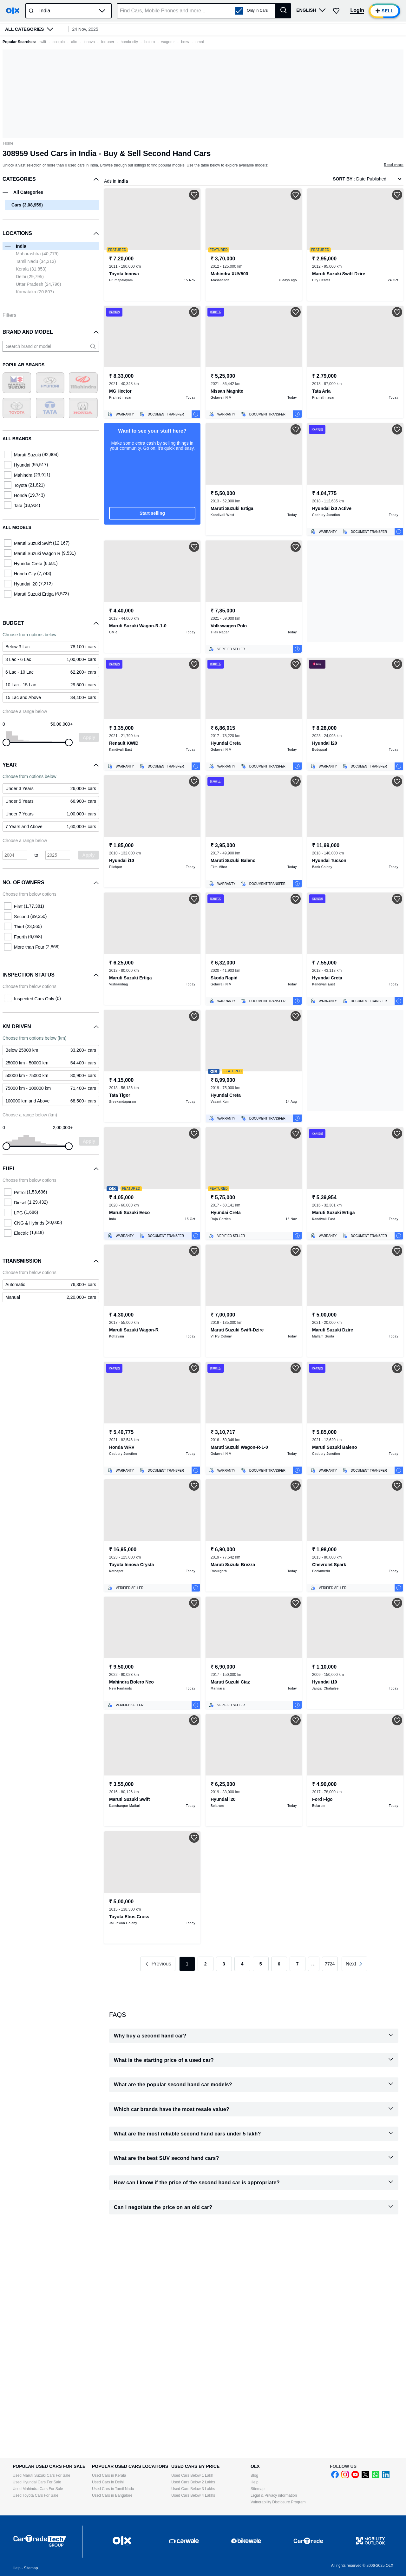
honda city (129, 42)
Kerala (31, 268)
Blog (254, 2475)
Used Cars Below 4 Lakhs (193, 2495)
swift (42, 42)
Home (8, 143)
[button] (102, 10)
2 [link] (205, 1963)
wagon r (168, 42)
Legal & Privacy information (274, 2495)
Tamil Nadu (36, 261)
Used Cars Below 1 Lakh (192, 2475)
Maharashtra (37, 253)
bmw (185, 42)
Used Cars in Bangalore (112, 2495)
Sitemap (258, 2489)
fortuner (107, 42)
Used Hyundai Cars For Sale (37, 2482)
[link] (51, 1284)
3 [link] (224, 1963)
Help (255, 2482)
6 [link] (279, 1963)
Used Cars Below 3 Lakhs (193, 2489)
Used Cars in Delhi (108, 2482)
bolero (149, 42)
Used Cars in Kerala (109, 2475)
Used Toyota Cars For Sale (35, 2495)
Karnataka (35, 291)
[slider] (6, 742)
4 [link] (242, 1963)
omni (199, 42)
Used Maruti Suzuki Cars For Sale (41, 2475)
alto (74, 42)
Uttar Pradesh (38, 284)
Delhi (30, 276)
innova (89, 42)
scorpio (58, 42)
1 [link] (187, 1963)
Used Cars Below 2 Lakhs (193, 2482)
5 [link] (260, 1963)
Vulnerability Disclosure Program (278, 2502)
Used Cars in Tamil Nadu (113, 2489)
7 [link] (297, 1963)
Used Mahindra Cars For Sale (38, 2489)
